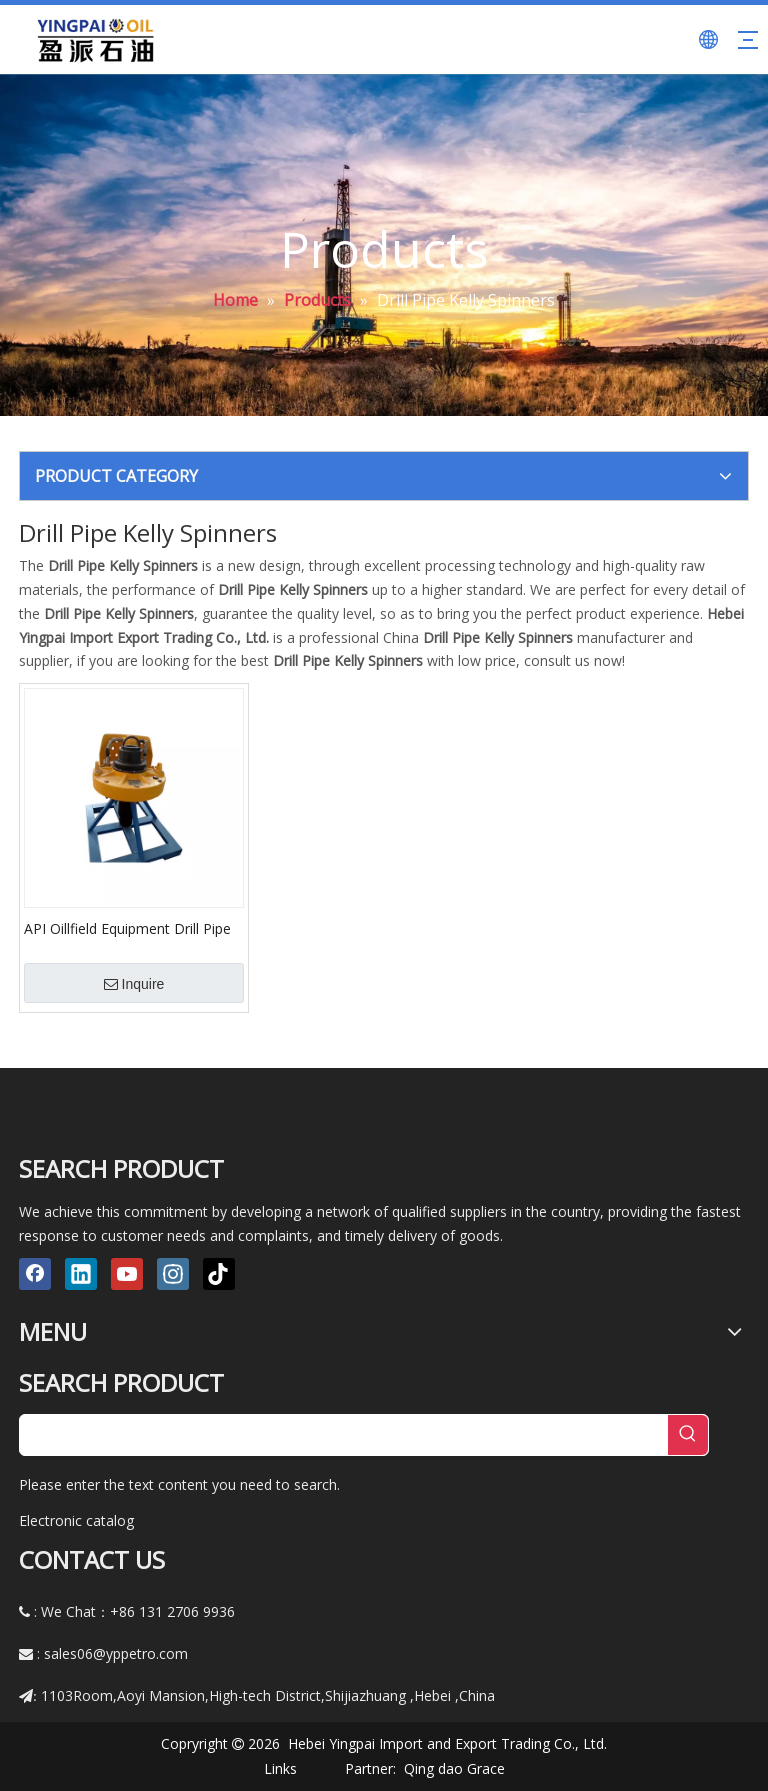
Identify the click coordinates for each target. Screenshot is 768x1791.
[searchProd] (344, 1435)
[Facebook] (35, 1274)
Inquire (134, 984)
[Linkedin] (81, 1274)
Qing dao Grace (454, 1768)
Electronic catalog (76, 1520)
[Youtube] (127, 1274)
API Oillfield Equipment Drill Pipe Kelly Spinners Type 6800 (127, 928)
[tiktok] (219, 1274)
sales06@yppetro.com (116, 1653)
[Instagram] (173, 1274)
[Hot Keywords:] (688, 1435)
